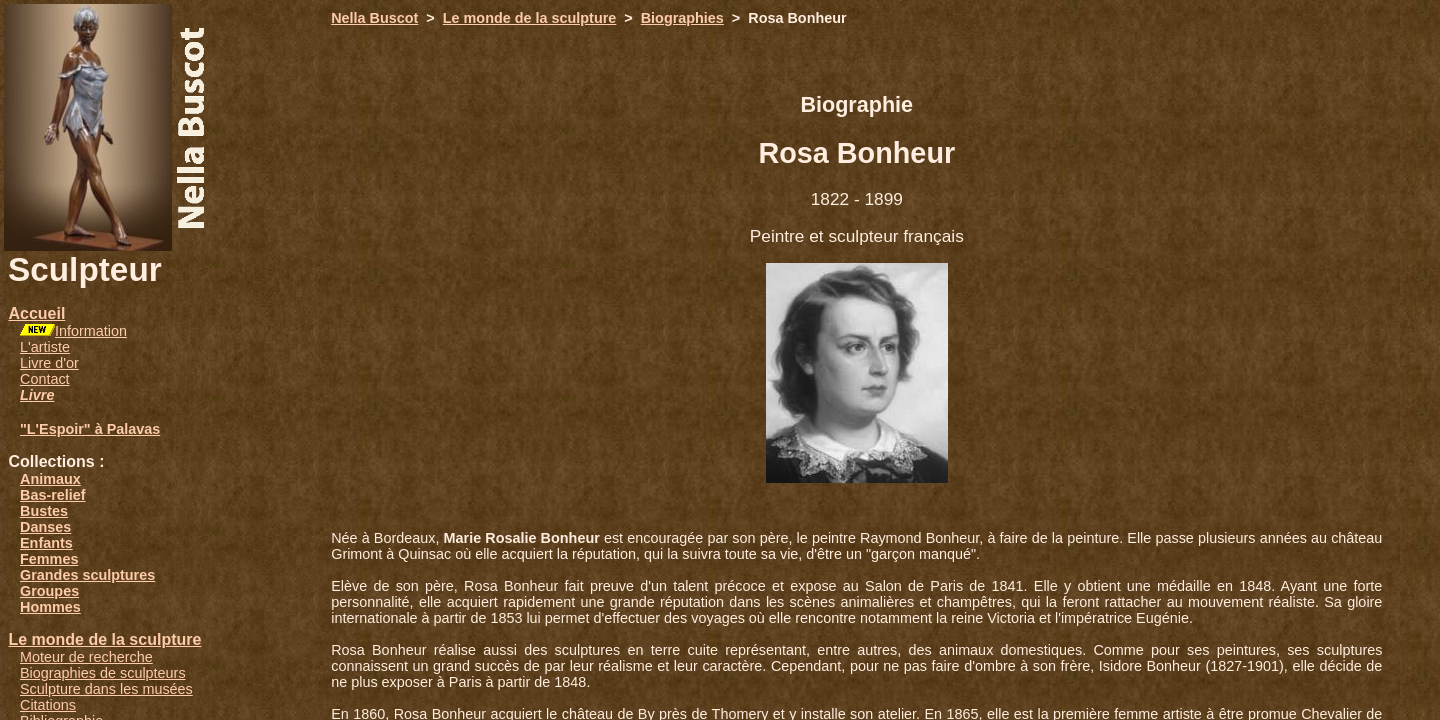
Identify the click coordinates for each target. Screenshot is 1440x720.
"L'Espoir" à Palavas (90, 429)
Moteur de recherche (86, 657)
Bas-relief (53, 495)
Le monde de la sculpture (104, 639)
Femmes (49, 559)
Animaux (50, 479)
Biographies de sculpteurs (103, 673)
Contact (45, 379)
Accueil (36, 313)
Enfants (46, 543)
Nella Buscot (374, 18)
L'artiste (45, 347)
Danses (45, 527)
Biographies (682, 18)
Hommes (50, 607)
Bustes (44, 511)
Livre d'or (49, 363)
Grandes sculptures (87, 575)
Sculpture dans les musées (106, 689)
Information (91, 331)
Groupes (49, 591)
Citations (48, 705)
